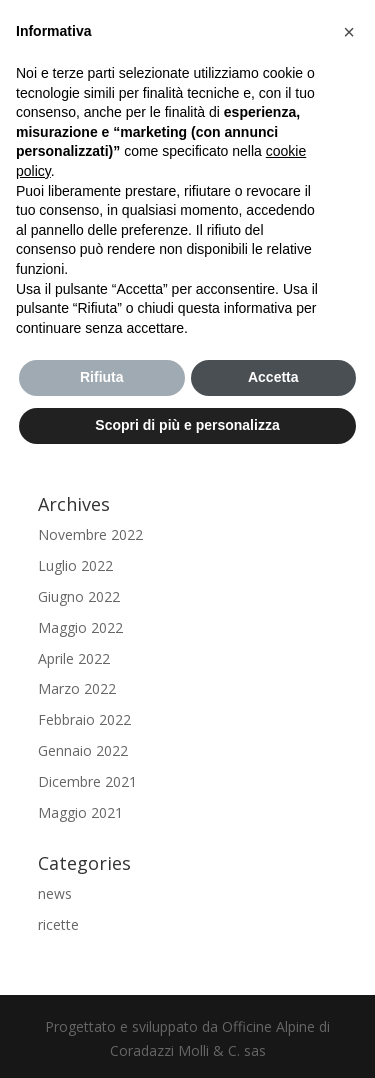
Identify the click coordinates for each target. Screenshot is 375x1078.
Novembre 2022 (90, 534)
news (55, 893)
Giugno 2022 (79, 596)
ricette (58, 924)
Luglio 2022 (75, 565)
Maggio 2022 (80, 627)
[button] (349, 32)
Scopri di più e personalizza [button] (187, 425)
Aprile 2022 (74, 658)
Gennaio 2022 (83, 750)
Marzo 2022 (77, 688)
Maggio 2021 (80, 812)
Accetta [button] (273, 377)
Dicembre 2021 (87, 781)
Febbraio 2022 (84, 719)
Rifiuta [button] (102, 377)
